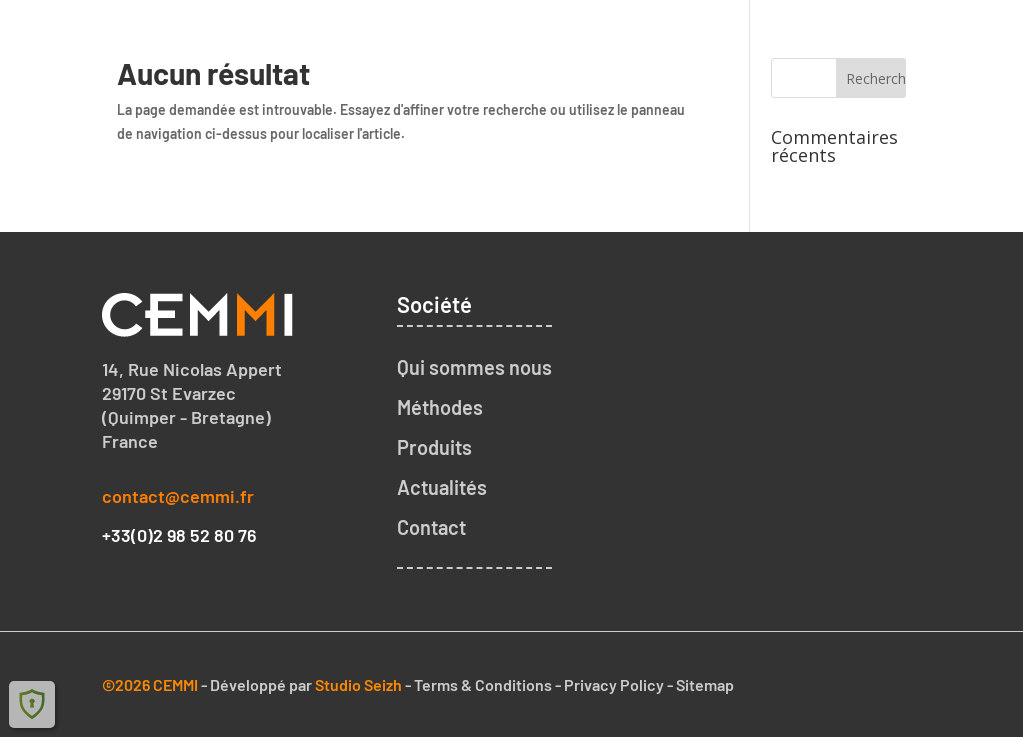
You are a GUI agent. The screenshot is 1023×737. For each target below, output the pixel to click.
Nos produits (821, 36)
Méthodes (440, 407)
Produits (434, 447)
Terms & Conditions (483, 684)
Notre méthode (682, 36)
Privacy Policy (614, 684)
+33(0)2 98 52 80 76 (179, 535)
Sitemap (705, 684)
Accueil (398, 36)
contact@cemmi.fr (178, 496)
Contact (935, 36)
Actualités (442, 487)
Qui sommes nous (526, 36)
